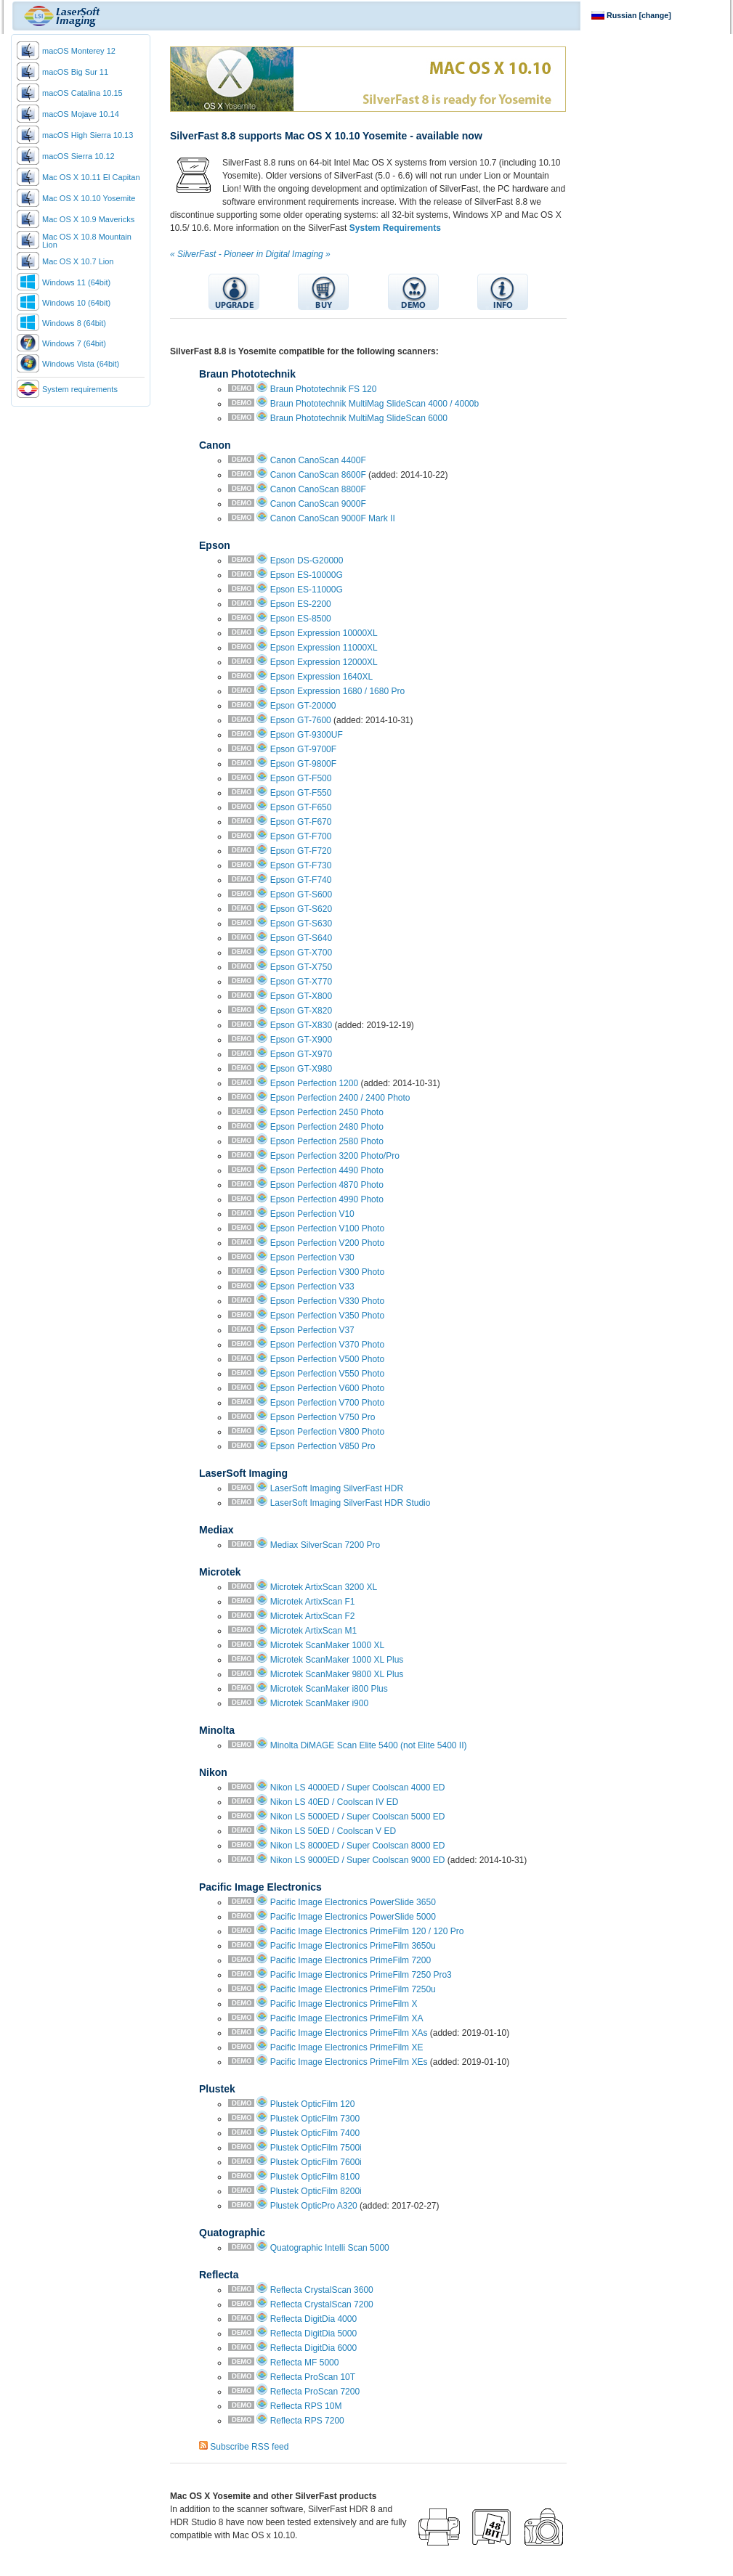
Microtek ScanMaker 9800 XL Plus (337, 1674)
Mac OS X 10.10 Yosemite (88, 198)
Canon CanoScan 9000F (318, 504)
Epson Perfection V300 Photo (327, 1272)
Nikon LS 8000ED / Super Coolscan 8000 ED (357, 1846)
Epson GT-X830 (301, 1025)
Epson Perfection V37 (312, 1330)
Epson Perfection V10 (312, 1214)
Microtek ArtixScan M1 (313, 1631)
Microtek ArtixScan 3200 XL (323, 1587)
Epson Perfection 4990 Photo (327, 1199)
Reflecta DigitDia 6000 (313, 2348)
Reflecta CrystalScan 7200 (321, 2304)
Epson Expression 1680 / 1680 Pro (337, 691)
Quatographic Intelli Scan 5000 (329, 2248)
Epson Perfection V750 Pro (323, 1417)
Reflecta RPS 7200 (307, 2421)
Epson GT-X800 (301, 996)
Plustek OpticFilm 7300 (315, 2119)
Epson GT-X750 (301, 967)
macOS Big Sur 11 (75, 72)
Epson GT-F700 (301, 836)
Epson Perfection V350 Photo (327, 1316)
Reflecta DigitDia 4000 (313, 2319)
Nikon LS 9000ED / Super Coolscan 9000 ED (357, 1860)
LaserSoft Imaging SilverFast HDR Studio (350, 1503)
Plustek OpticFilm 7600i (316, 2162)
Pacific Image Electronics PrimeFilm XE (347, 2047)
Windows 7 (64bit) (74, 343)
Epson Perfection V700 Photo (327, 1403)
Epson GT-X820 (301, 1011)
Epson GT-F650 (301, 807)
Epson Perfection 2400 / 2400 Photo (340, 1098)
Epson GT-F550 (301, 793)
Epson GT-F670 (301, 822)
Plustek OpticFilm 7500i (316, 2148)
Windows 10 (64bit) (76, 302)
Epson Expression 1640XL (321, 677)
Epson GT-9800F (303, 764)
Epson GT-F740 (301, 880)
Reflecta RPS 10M (306, 2406)
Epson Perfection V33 (312, 1286)
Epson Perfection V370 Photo (327, 1345)
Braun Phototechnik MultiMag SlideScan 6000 (359, 418)
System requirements (80, 389)
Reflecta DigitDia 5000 (313, 2333)
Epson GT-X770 (301, 982)
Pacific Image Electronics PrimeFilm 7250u (353, 1989)
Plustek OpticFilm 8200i (316, 2191)
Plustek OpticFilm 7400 (315, 2133)
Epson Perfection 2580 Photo (327, 1141)
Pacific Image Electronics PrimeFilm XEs (349, 2062)
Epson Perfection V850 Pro (323, 1446)
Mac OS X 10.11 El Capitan (91, 177)
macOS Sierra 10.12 (78, 156)
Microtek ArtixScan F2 (312, 1616)
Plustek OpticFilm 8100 (315, 2177)
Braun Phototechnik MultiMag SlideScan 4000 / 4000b (374, 404)
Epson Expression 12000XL (324, 662)
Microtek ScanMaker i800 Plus (329, 1689)
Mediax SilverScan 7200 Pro (325, 1545)
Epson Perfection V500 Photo (327, 1359)
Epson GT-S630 (301, 923)
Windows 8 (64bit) (74, 323)
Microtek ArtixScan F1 (312, 1602)
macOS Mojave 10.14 (80, 114)
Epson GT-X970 (301, 1054)
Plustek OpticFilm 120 (312, 2104)
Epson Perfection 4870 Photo (327, 1185)
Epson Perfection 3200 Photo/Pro (335, 1156)
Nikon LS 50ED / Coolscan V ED (333, 1831)
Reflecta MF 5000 (304, 2362)
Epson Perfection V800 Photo (327, 1432)
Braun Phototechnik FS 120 (323, 389)
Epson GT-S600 (301, 894)
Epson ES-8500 (300, 619)
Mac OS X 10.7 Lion (77, 261)
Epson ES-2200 (300, 604)
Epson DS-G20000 (307, 560)
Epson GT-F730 (301, 865)
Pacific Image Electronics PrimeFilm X (344, 2004)
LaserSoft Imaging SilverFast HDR (336, 1488)
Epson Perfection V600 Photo (327, 1388)
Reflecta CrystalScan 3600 (321, 2290)
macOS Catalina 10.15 (82, 93)
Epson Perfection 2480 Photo (327, 1127)
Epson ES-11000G (306, 589)
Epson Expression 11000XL (324, 648)
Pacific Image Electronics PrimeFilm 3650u (353, 1946)
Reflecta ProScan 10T (312, 2377)
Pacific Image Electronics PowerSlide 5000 (353, 1917)
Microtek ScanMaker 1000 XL (327, 1645)
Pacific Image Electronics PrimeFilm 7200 (350, 1960)
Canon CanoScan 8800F (318, 489)
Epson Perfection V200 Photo (327, 1243)
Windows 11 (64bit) (76, 282)
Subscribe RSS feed (249, 2447)
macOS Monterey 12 (79, 50)
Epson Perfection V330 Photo (327, 1301)
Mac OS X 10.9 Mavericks (88, 219)
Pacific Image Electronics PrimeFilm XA (347, 2018)
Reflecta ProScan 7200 (315, 2392)
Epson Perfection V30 (312, 1257)
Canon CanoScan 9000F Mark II (332, 518)
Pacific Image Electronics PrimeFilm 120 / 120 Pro (367, 1931)
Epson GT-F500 (301, 778)
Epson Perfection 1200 (314, 1083)
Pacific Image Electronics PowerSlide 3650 (353, 1902)
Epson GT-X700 (301, 952)
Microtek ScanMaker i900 (319, 1703)
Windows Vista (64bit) (80, 363)
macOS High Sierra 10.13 (87, 135)
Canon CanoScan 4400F (318, 460)
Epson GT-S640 (301, 938)
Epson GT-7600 (300, 720)
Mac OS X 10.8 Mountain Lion (86, 240)
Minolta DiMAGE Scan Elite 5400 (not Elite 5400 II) (368, 1745)
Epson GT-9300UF (306, 735)
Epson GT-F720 (301, 851)
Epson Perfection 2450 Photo (327, 1112)
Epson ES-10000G (306, 575)
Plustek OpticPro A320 (313, 2206)
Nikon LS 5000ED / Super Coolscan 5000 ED (357, 1816)
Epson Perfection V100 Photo (327, 1228)
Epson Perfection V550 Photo (327, 1374)
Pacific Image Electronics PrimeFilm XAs (349, 2033)
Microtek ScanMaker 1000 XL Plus (337, 1660)
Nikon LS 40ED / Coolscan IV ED (334, 1802)
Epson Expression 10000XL (324, 633)
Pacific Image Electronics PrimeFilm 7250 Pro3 (361, 1975)
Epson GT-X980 (301, 1069)
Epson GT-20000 (303, 706)
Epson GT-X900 (301, 1040)
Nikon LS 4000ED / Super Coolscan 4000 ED (357, 1787)
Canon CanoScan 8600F (318, 475)
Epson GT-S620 (301, 909)
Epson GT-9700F (303, 749)
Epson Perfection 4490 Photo (327, 1170)
